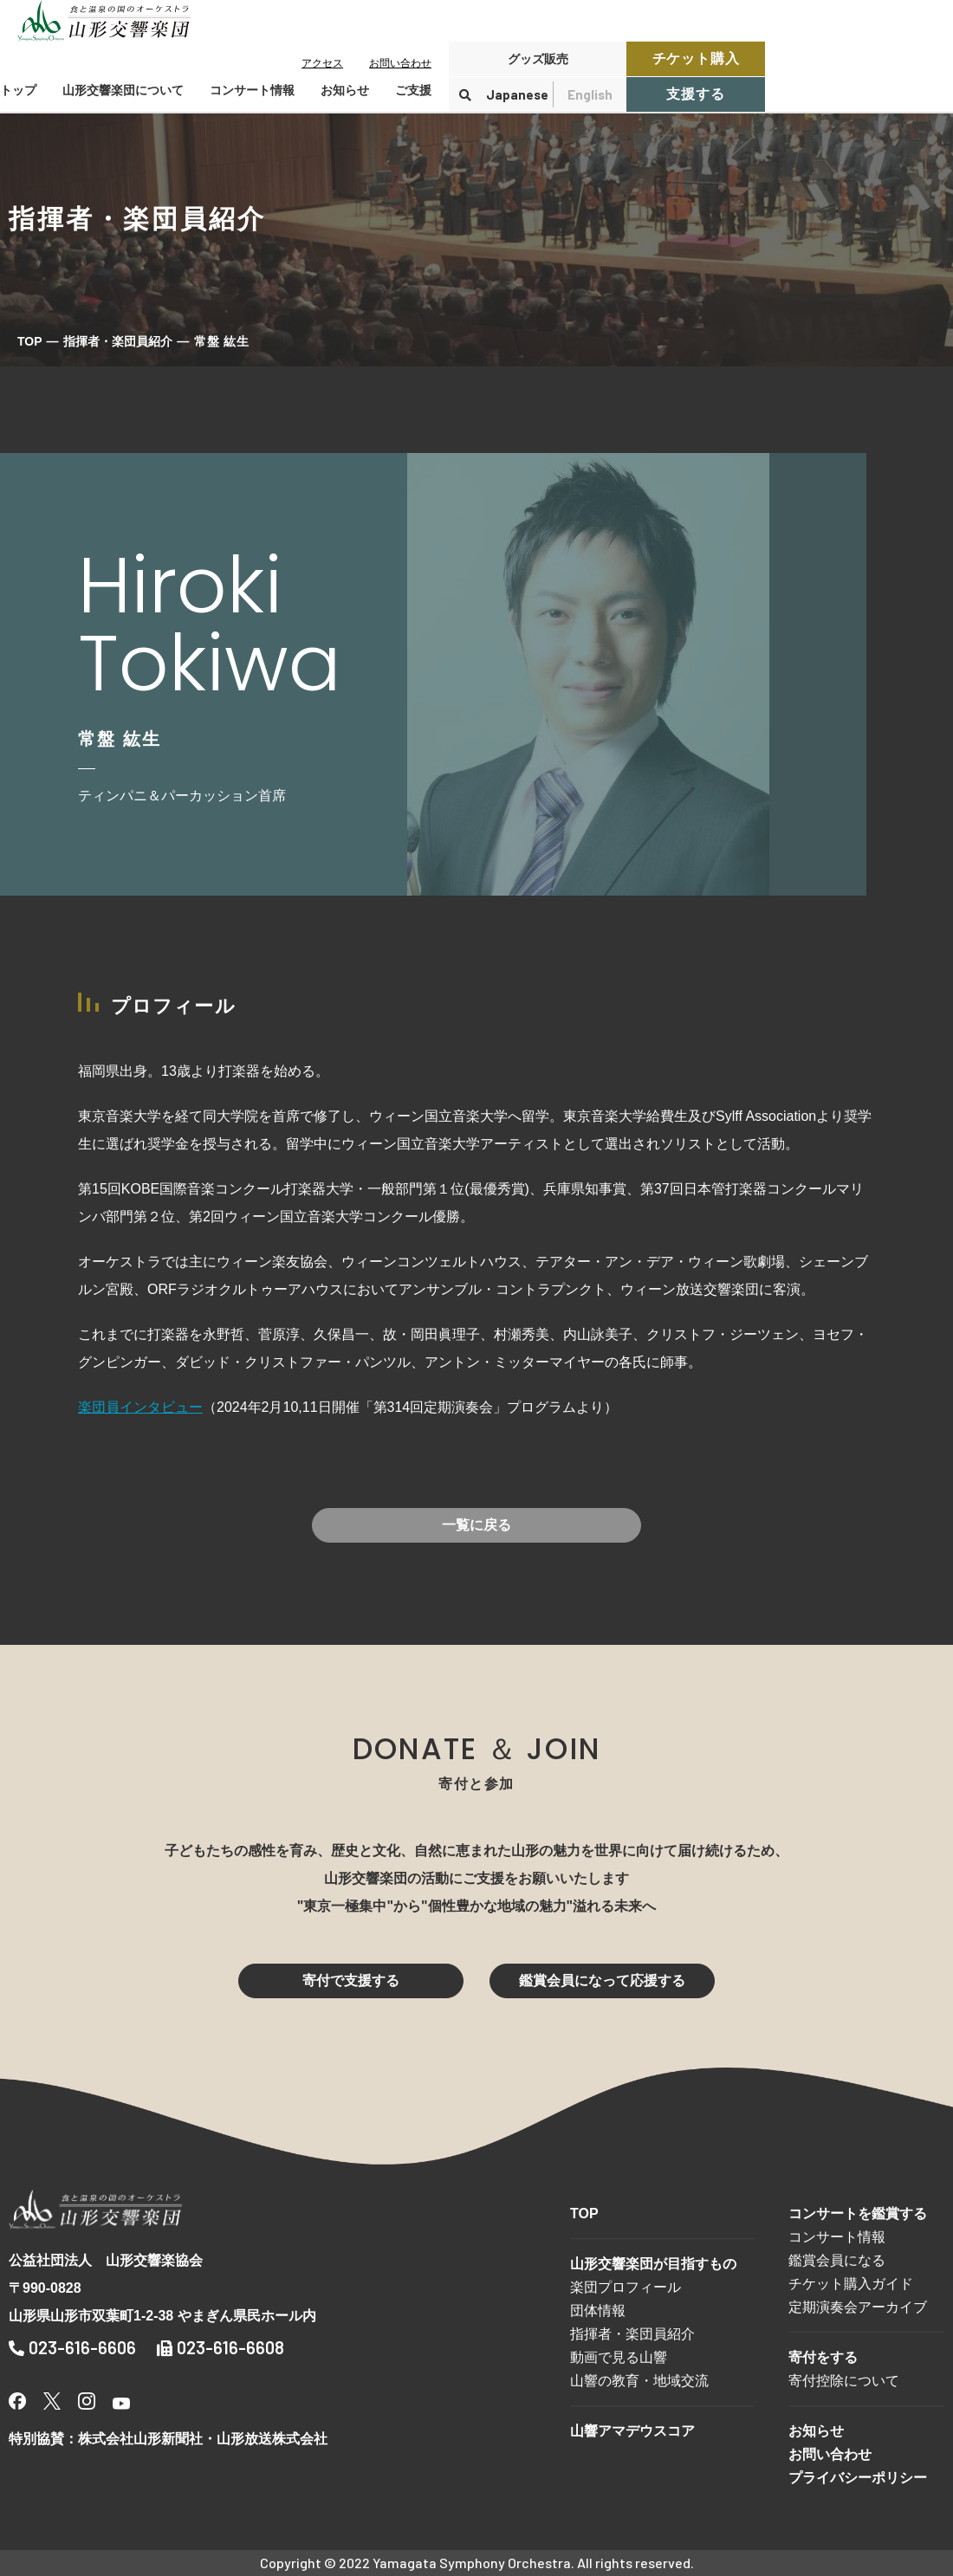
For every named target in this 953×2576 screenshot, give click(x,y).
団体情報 (598, 2310)
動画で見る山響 (618, 2357)
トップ (18, 90)
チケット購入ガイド (850, 2283)
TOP (29, 341)
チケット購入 (696, 58)
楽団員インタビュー (140, 1407)
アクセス (322, 63)
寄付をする (823, 2357)
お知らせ (345, 90)
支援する (695, 94)
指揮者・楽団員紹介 (117, 341)
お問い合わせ (400, 63)
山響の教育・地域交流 (639, 2380)
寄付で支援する (350, 1980)
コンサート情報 (836, 2237)
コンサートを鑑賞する (857, 2213)
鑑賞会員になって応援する (602, 1980)
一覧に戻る (476, 1525)
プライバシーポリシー (857, 2477)
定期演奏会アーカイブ (857, 2307)
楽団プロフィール (625, 2287)
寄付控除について (843, 2380)
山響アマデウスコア (632, 2431)
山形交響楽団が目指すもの (653, 2263)
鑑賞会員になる (836, 2260)
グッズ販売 (538, 59)
